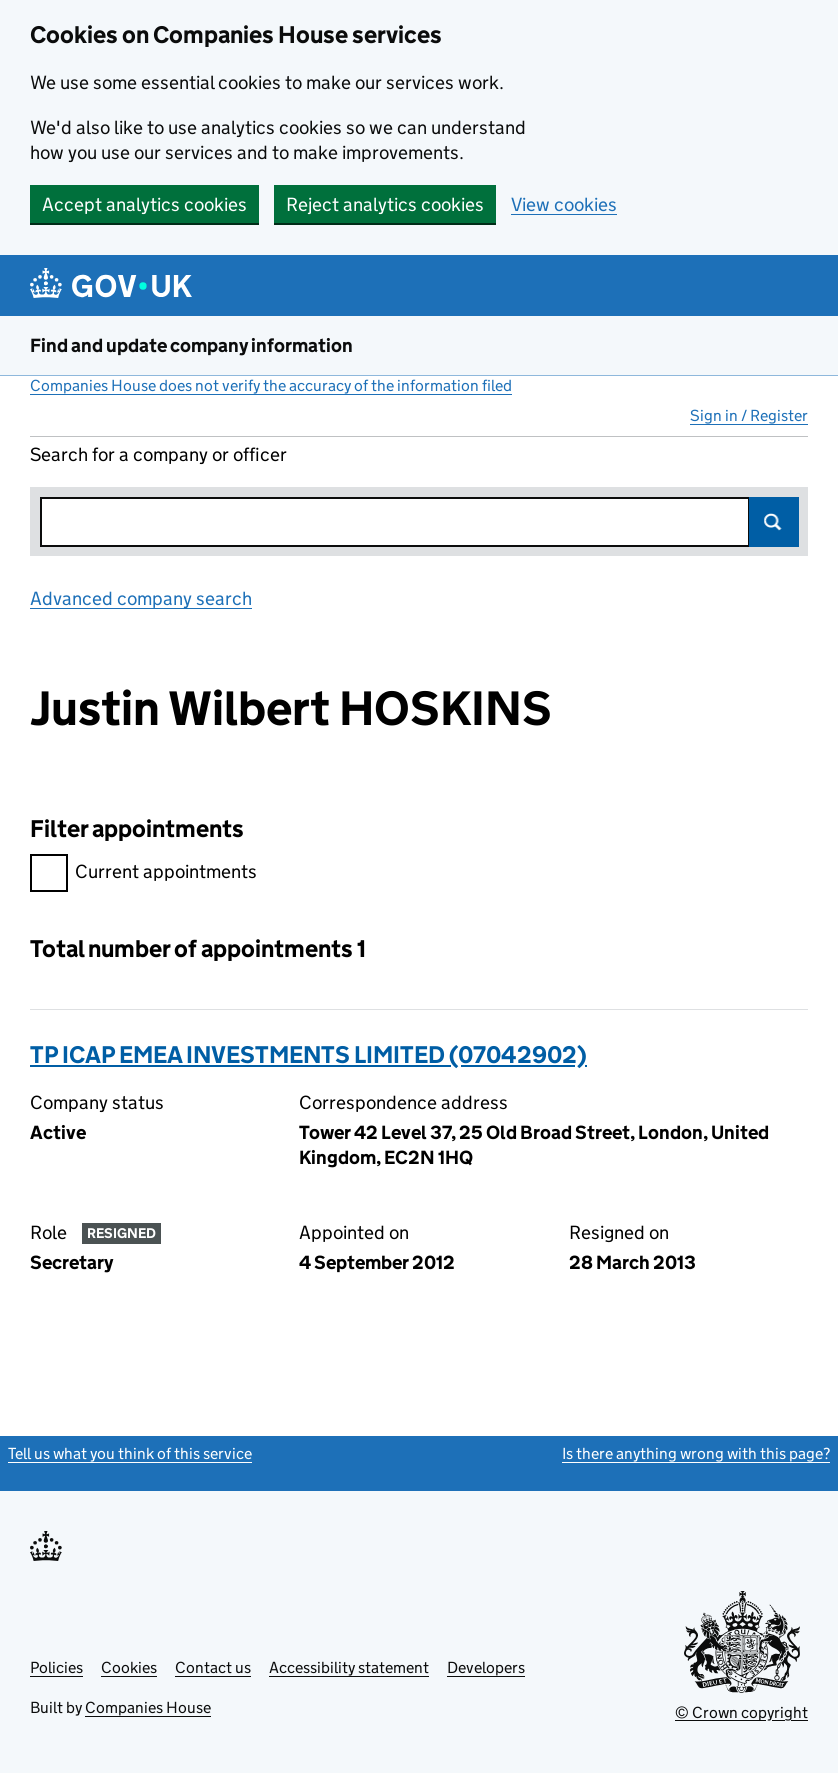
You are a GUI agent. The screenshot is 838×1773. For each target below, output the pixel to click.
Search (774, 522)
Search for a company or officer (158, 454)
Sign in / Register (749, 415)
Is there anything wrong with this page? (696, 1453)
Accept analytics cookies (144, 204)
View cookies (564, 204)
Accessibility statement (349, 1667)
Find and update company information (191, 345)
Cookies (129, 1667)
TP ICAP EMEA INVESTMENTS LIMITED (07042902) (308, 1054)
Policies (56, 1667)
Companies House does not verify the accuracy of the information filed (271, 385)
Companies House (148, 1707)
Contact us (213, 1667)
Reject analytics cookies (385, 204)
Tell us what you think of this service (130, 1453)
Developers (486, 1667)
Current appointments (143, 874)
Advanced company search (141, 598)
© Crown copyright (741, 1712)
